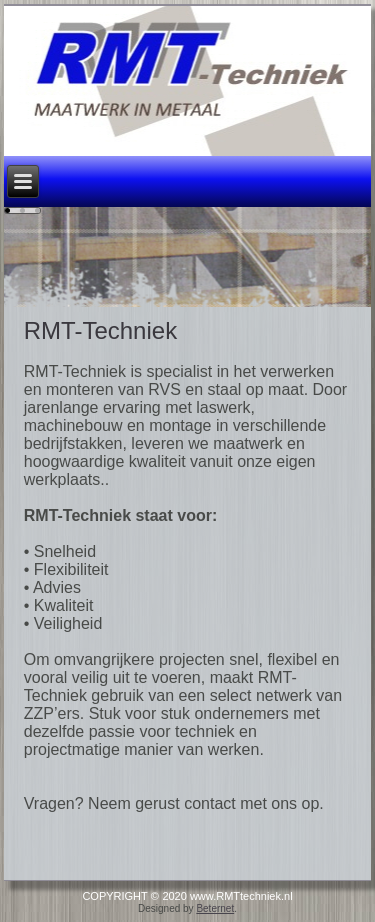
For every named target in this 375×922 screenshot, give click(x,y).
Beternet (215, 908)
